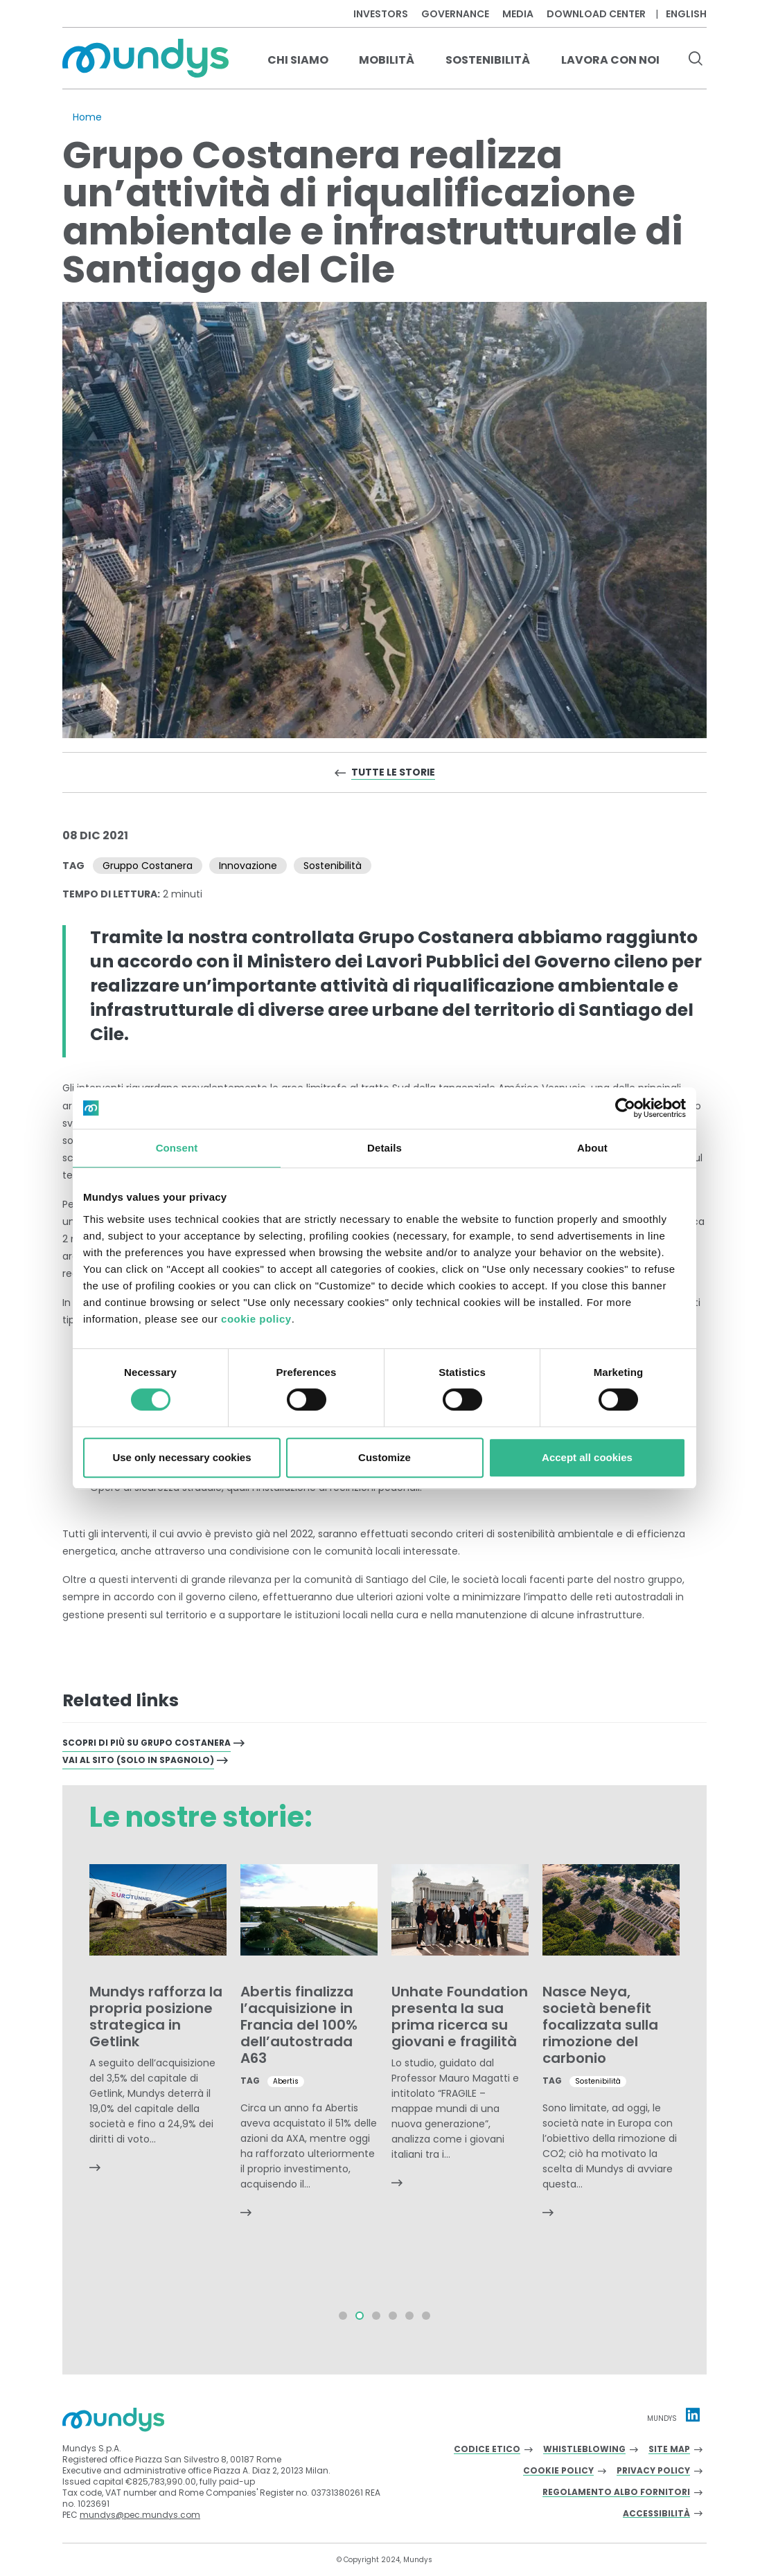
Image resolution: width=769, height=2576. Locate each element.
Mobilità (386, 60)
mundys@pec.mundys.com (140, 2515)
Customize (384, 1457)
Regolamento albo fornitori (616, 2492)
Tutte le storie (393, 772)
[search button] (695, 60)
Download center (596, 14)
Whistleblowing (584, 2449)
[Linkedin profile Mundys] (693, 2415)
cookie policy (256, 1319)
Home (87, 117)
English (686, 14)
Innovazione (248, 866)
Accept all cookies (587, 1457)
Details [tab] (384, 1148)
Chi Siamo (297, 60)
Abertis (286, 2081)
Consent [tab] (177, 1148)
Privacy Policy (653, 2471)
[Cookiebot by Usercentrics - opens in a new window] (625, 1108)
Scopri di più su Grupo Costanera (146, 1742)
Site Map (669, 2449)
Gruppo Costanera (148, 866)
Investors (380, 14)
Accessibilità (656, 2514)
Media (517, 14)
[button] (343, 2315)
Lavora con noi (610, 60)
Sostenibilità (487, 60)
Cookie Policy (558, 2471)
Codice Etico (487, 2449)
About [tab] (592, 1148)
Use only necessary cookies (181, 1457)
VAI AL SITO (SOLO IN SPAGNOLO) (138, 1760)
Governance (455, 14)
